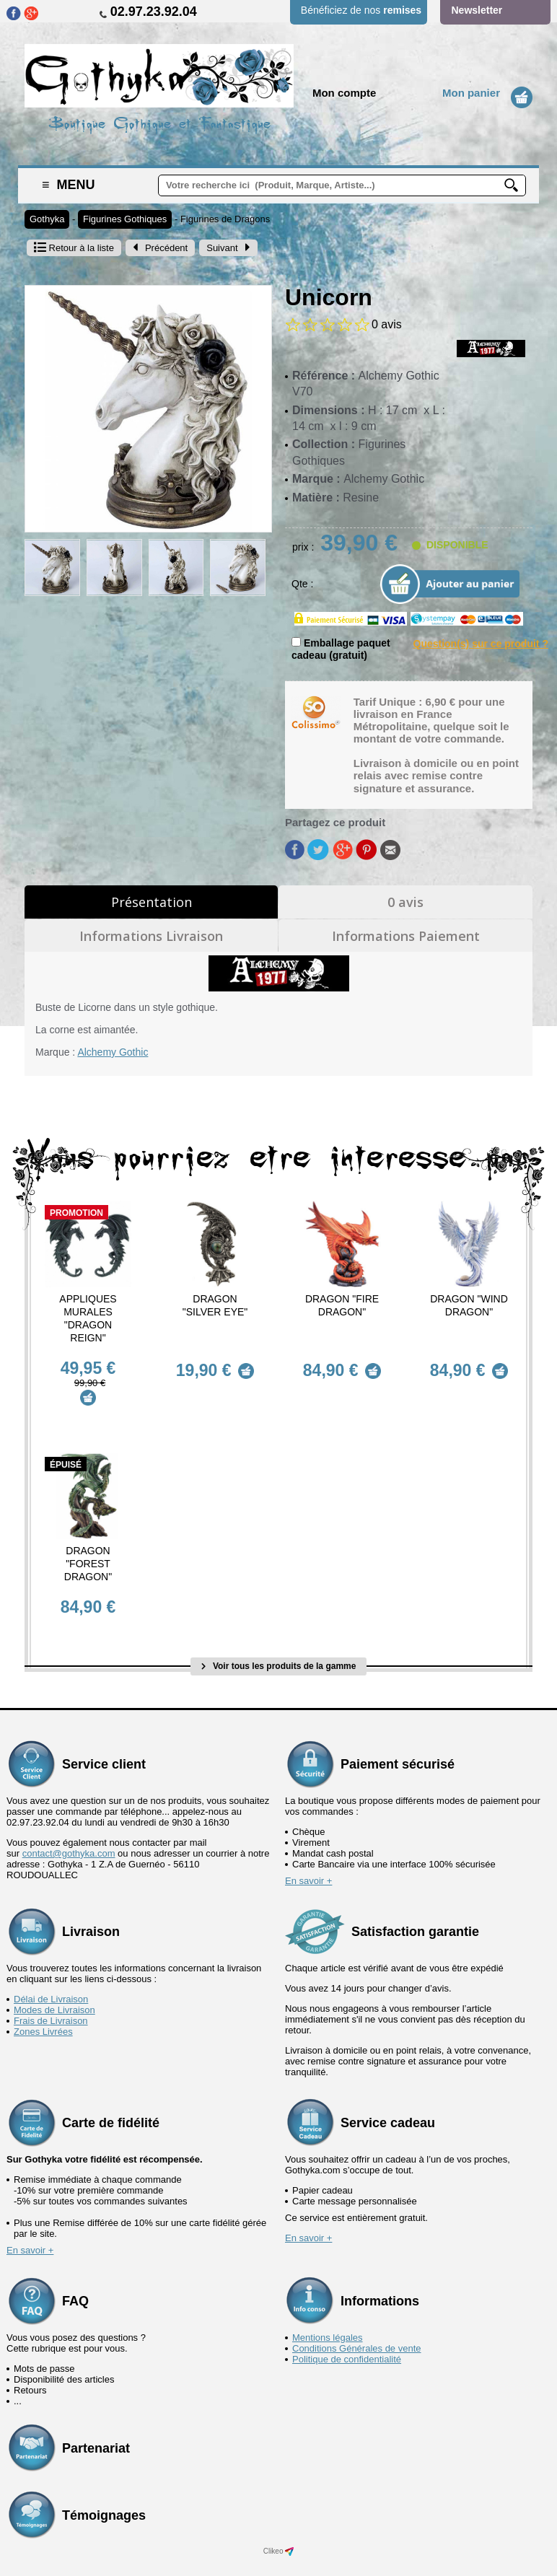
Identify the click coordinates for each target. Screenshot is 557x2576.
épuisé (66, 1452)
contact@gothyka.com (68, 1828)
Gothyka (47, 219)
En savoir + (308, 1855)
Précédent (160, 247)
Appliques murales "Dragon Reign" (87, 1318)
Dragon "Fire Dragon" (342, 1305)
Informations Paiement (406, 936)
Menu (68, 185)
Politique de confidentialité (346, 2334)
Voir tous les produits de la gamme (278, 1641)
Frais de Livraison (51, 1995)
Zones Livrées (43, 2006)
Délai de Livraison (51, 1973)
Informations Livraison (151, 936)
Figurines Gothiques (125, 219)
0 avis (405, 902)
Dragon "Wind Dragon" (469, 1305)
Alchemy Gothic (112, 1052)
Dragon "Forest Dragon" (88, 1551)
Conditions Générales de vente (356, 2323)
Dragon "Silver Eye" (215, 1305)
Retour (74, 247)
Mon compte (344, 93)
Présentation (151, 902)
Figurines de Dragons (225, 219)
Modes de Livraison (54, 1984)
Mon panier (471, 93)
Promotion (76, 1213)
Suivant (228, 247)
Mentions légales (327, 2312)
